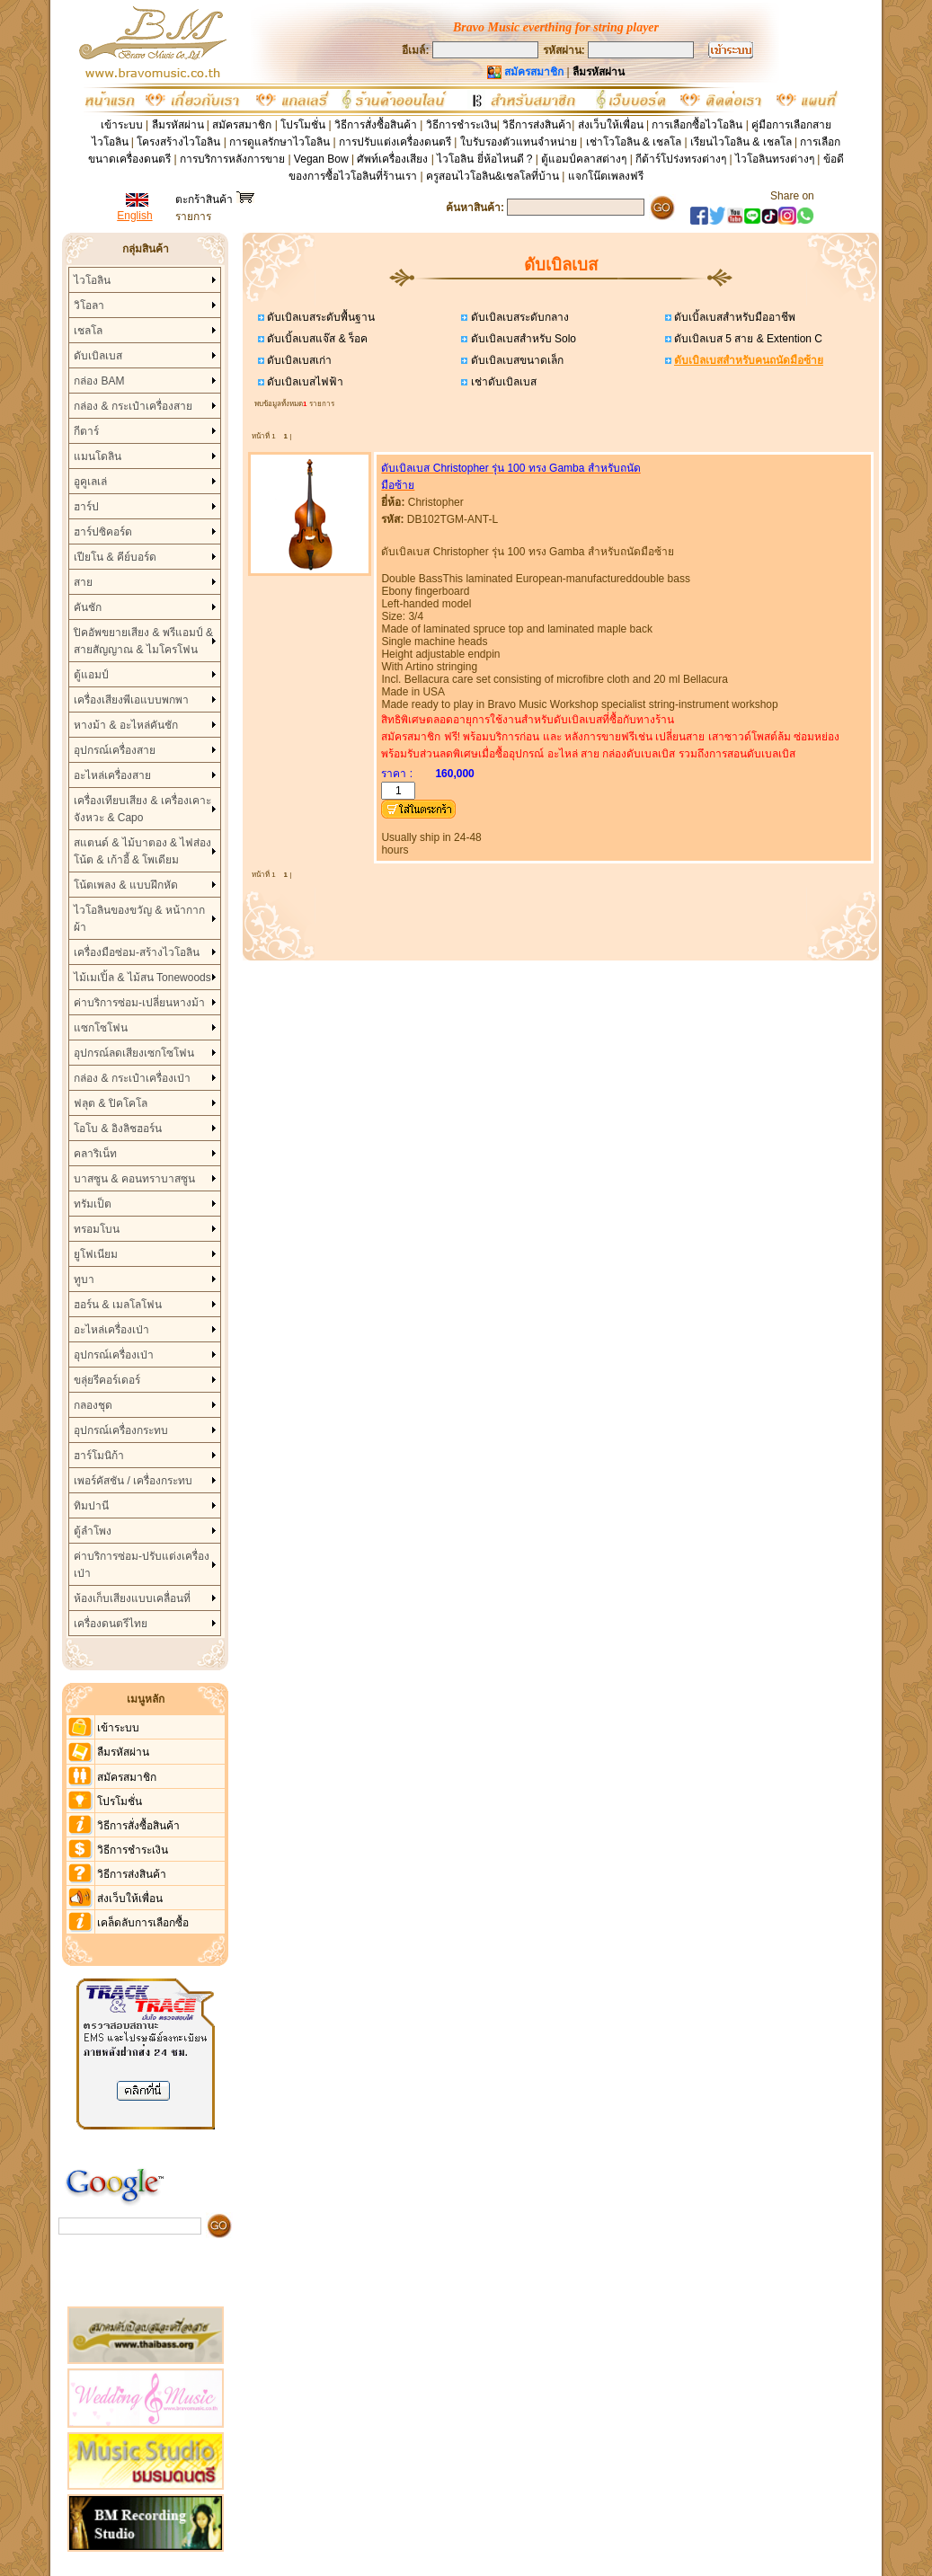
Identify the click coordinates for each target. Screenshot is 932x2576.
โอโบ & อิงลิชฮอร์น (118, 1128)
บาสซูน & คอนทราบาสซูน (134, 1179)
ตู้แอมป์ (91, 674)
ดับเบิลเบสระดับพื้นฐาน (319, 317)
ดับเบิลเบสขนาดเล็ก (515, 360)
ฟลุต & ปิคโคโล (110, 1103)
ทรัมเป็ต (92, 1204)
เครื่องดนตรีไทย (110, 1623)
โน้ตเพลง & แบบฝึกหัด (126, 885)
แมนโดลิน (97, 456)
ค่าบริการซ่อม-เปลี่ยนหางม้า (139, 1002)
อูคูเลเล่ (90, 481)
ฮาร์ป (86, 506)
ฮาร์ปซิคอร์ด (103, 532)
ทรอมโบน (97, 1229)
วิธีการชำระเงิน (461, 125)
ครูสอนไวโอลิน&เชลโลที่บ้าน (492, 176)
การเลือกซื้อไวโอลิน (697, 125)
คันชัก (88, 607)
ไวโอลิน (92, 280)
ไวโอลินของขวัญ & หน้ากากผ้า (139, 919)
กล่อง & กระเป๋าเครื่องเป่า (132, 1078)
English (134, 215)
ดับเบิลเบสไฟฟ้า (303, 382)
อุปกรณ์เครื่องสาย (114, 750)
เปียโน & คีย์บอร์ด (115, 557)
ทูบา (84, 1279)
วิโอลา (89, 305)
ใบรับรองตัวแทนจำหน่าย (518, 142)
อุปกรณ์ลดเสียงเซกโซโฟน (134, 1053)
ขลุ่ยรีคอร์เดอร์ (107, 1380)
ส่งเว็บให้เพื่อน (611, 125)
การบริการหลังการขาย (232, 159)
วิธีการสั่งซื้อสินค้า (377, 125)
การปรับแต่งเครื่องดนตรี (395, 142)
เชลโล (88, 330)
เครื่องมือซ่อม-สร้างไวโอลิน (137, 952)
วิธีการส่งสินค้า (537, 125)
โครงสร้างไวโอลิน (180, 142)
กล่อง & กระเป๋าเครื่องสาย (133, 406)
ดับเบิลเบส (98, 356)
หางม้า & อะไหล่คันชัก (126, 725)
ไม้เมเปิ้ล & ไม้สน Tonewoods (142, 977)
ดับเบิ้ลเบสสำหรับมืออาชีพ (733, 317)
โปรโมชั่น (302, 125)
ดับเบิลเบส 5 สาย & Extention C (746, 338)
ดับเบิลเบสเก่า (298, 360)
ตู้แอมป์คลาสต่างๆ (583, 159)
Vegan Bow (321, 159)
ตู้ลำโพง (92, 1531)
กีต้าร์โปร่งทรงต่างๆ (680, 159)
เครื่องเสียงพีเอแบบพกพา (131, 700)
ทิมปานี (91, 1506)
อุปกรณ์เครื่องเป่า (114, 1355)
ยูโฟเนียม (96, 1254)
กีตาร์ (86, 431)
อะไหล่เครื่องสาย (112, 775)
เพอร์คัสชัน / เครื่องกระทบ (133, 1480)
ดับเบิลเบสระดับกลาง (517, 317)
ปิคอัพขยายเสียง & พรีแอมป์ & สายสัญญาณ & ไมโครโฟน (143, 641)
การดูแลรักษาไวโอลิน (279, 142)
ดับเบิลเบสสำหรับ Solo (521, 338)
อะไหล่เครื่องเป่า (111, 1329)
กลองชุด (93, 1405)
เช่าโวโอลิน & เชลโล (635, 142)
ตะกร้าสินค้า (214, 199)
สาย (83, 582)
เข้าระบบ (122, 125)
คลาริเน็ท (95, 1153)
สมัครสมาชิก (241, 125)
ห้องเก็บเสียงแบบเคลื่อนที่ (132, 1598)
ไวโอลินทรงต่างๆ (774, 159)
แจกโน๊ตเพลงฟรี (606, 176)
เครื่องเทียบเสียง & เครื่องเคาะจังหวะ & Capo (142, 809)
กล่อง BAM (99, 381)
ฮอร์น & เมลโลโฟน (118, 1304)
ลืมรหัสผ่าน (178, 125)
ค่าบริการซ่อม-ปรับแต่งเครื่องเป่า (141, 1565)
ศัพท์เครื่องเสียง (392, 159)
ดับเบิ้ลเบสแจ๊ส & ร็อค (316, 338)
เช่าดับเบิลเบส (501, 382)
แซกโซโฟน (101, 1028)
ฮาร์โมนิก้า (99, 1455)
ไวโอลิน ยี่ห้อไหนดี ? (484, 159)
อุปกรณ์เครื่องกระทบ (121, 1430)
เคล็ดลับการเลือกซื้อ (143, 1923)
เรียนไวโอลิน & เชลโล (741, 142)
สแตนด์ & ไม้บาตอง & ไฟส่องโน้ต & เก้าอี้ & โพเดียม (142, 851)
